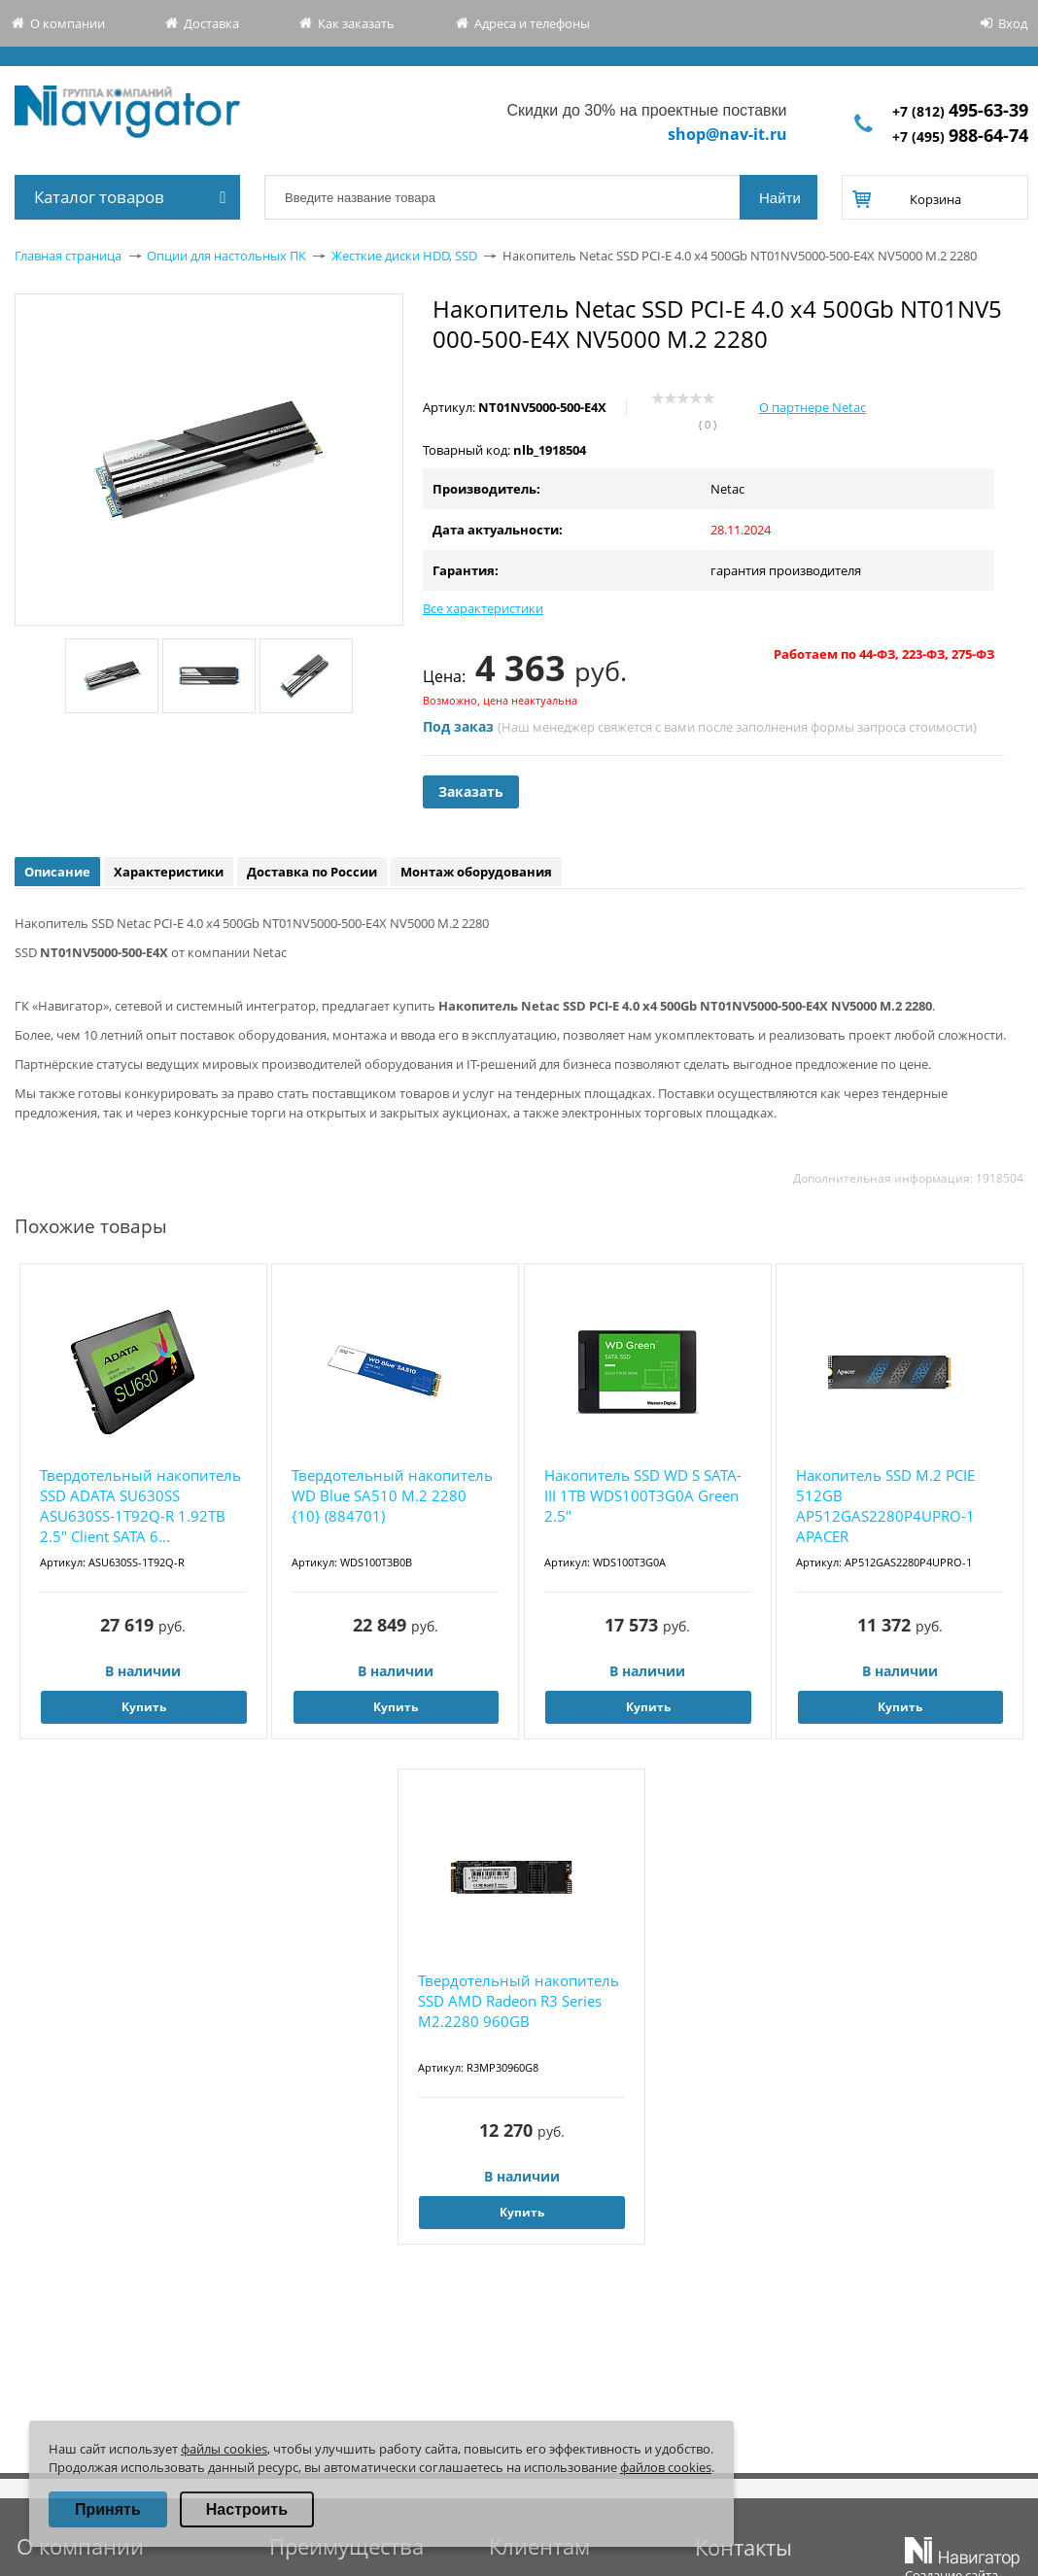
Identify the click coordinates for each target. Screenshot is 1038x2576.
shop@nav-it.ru (727, 134)
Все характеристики (483, 608)
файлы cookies (224, 2448)
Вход (1012, 23)
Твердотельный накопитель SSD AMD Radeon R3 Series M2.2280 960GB (518, 2001)
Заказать (470, 791)
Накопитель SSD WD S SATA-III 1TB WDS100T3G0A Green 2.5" (643, 1495)
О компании (67, 23)
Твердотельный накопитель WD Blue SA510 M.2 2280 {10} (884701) (392, 1495)
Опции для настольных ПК (226, 255)
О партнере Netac (812, 407)
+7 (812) (960, 111)
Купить (143, 1707)
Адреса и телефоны (532, 23)
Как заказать (356, 23)
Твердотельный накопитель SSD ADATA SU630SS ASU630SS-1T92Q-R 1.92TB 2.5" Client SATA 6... (140, 1505)
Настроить (247, 2509)
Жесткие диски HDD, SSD (404, 255)
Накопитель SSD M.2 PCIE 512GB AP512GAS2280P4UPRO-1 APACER (885, 1505)
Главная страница (68, 255)
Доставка (211, 23)
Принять (108, 2509)
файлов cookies (665, 2467)
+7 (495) (960, 136)
